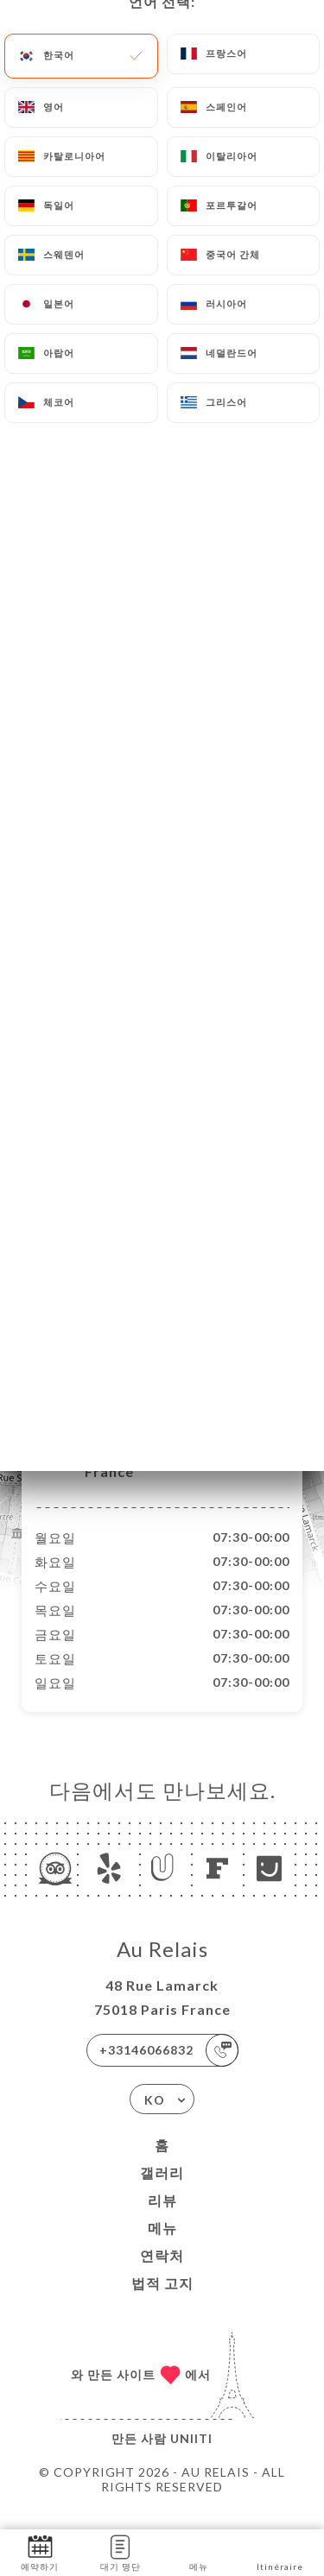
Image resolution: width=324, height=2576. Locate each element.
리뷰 (162, 2218)
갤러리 (162, 2190)
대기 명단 (120, 2551)
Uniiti (191, 2456)
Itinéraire (280, 2551)
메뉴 (162, 2246)
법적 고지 (162, 2301)
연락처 (162, 2273)
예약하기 (40, 2551)
